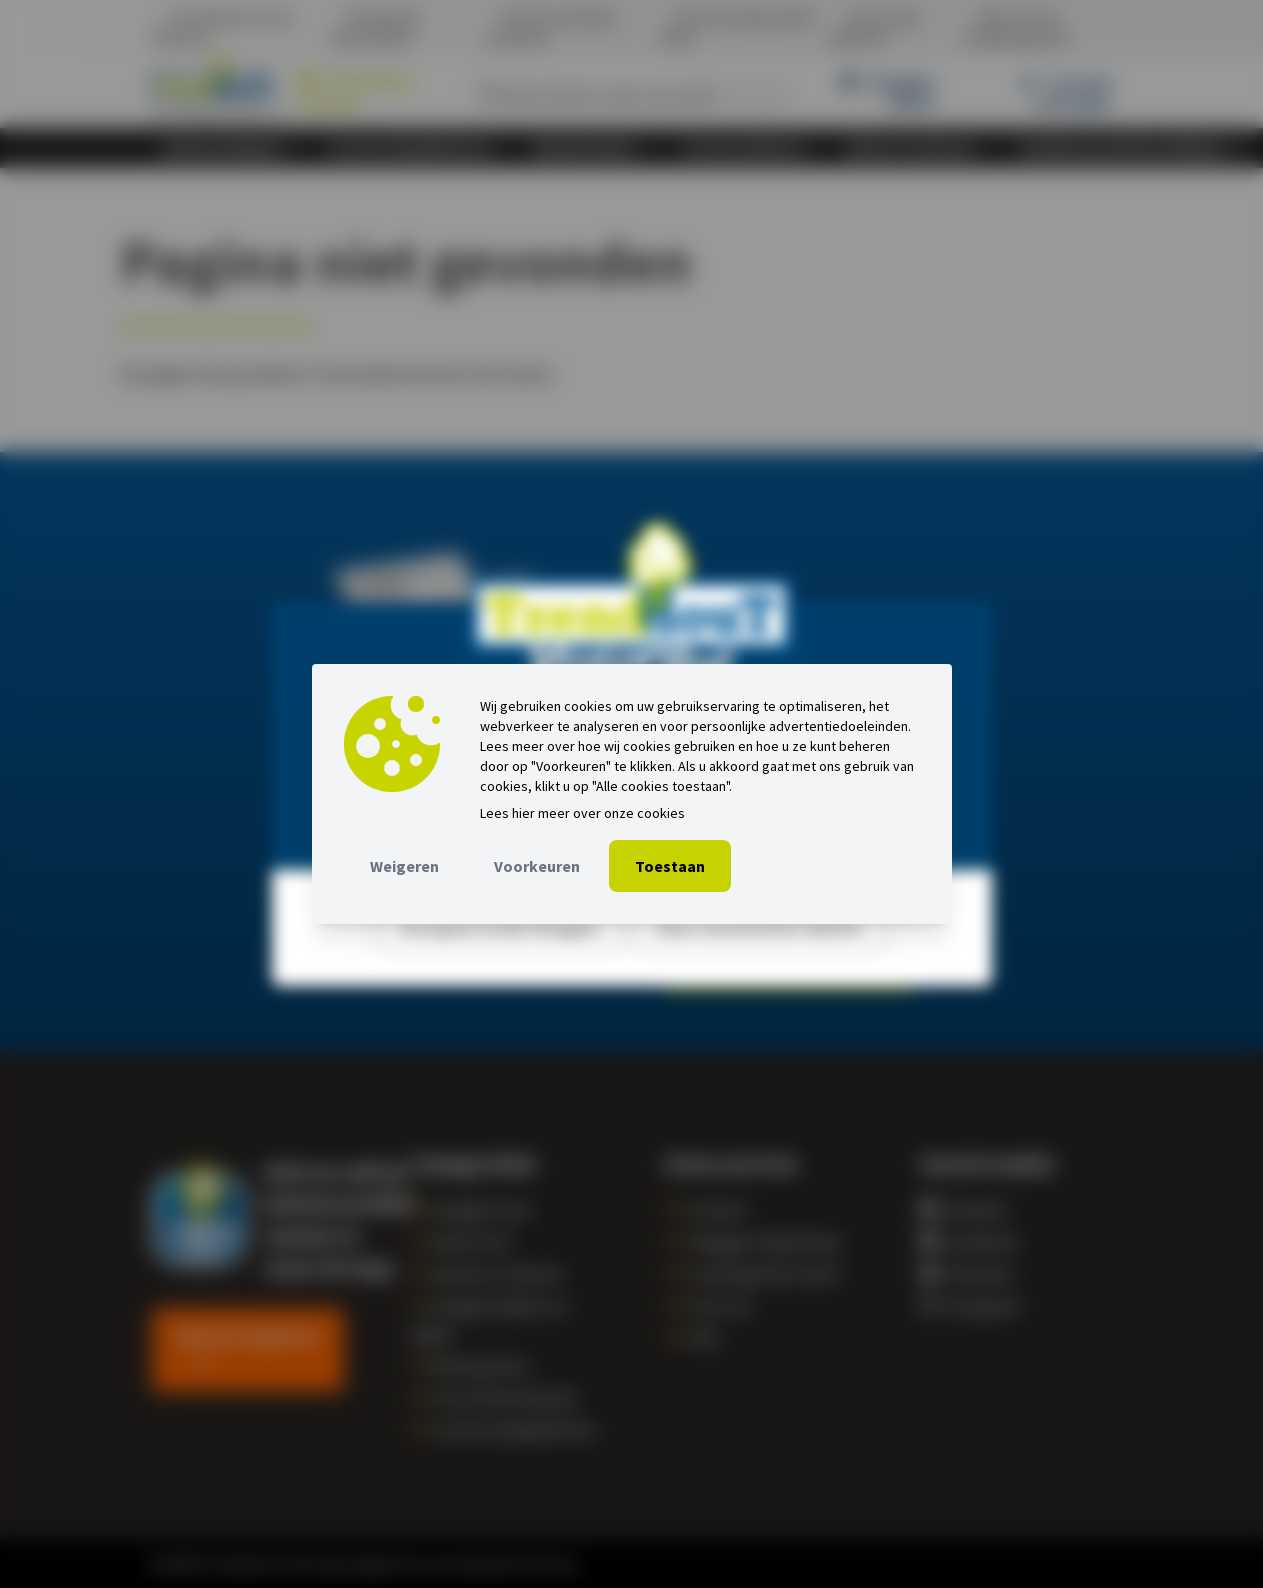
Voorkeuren (537, 866)
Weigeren (404, 866)
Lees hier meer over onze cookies (582, 813)
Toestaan (670, 866)
